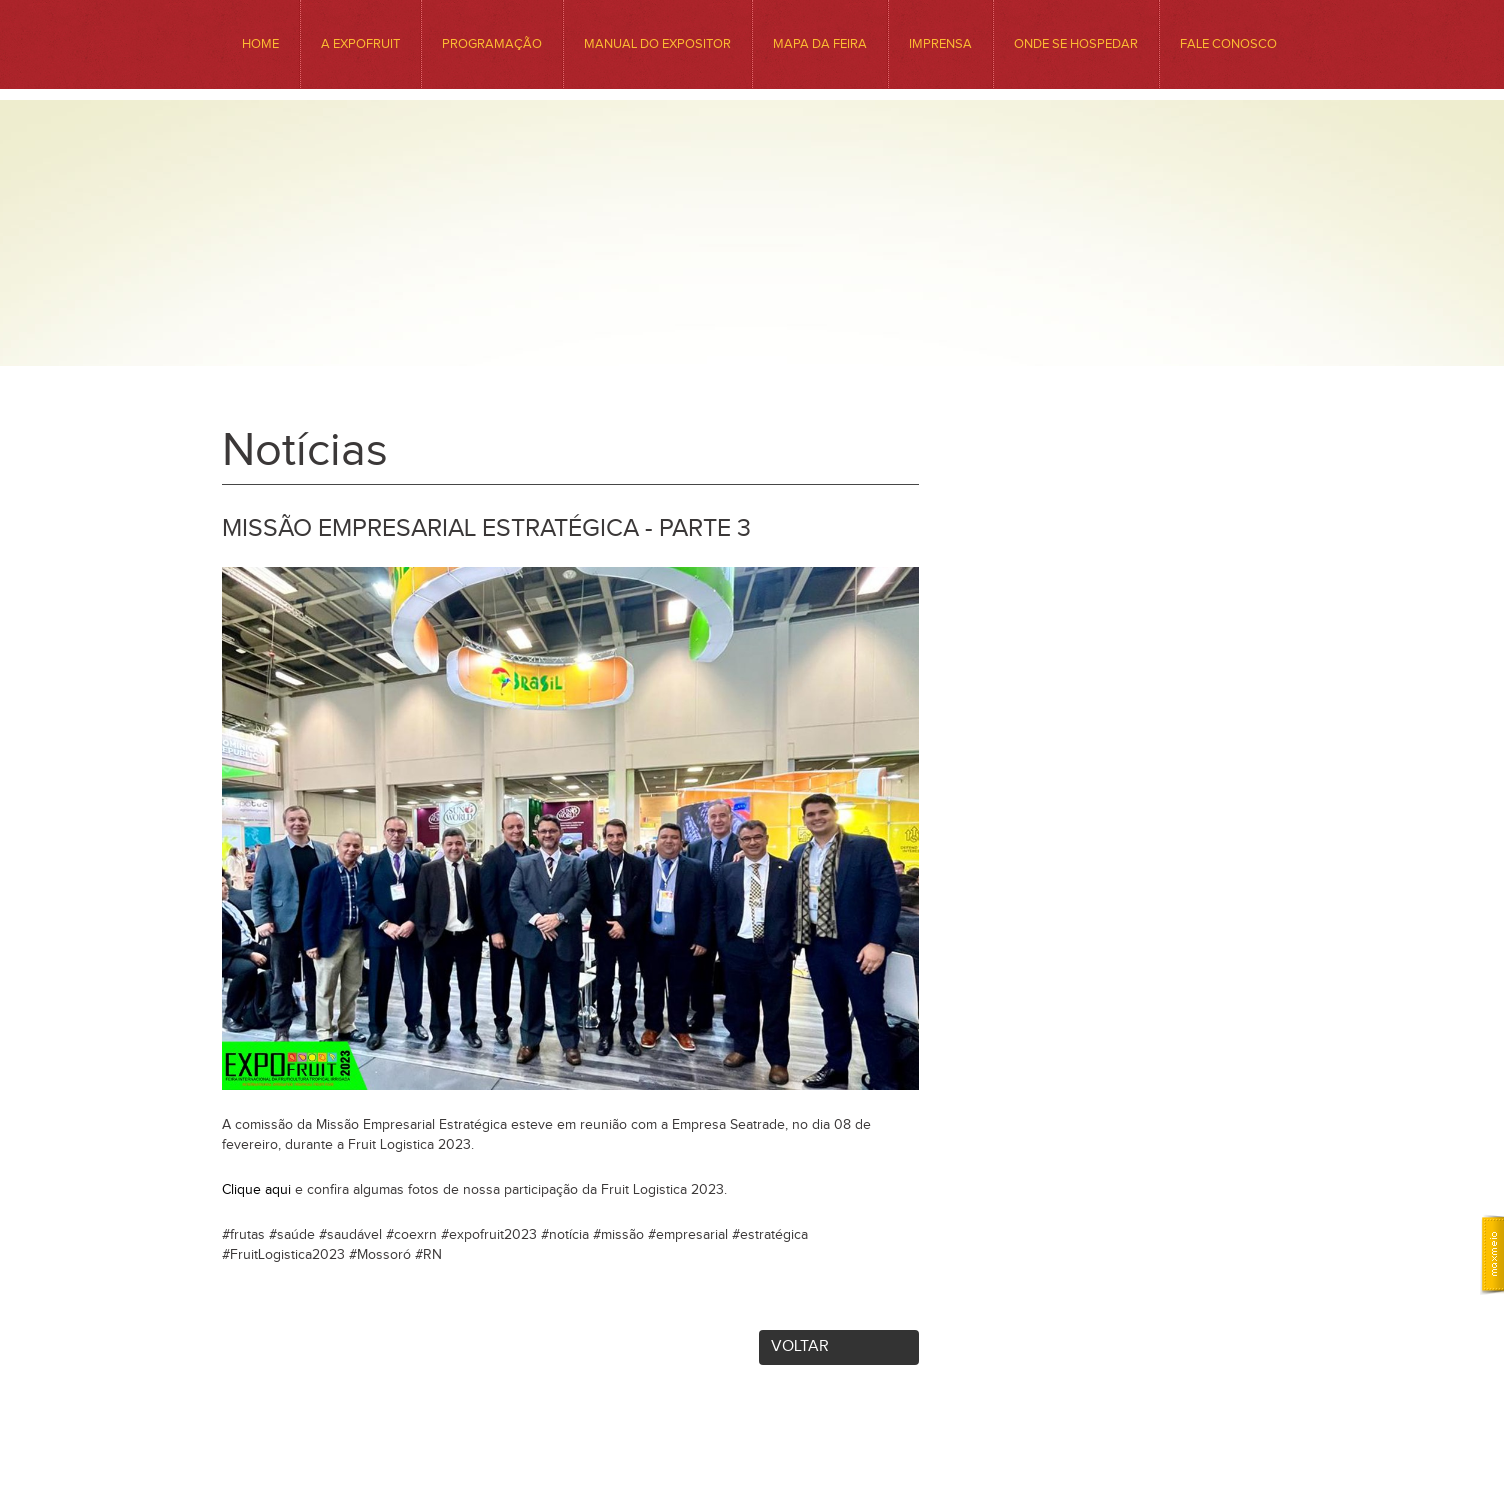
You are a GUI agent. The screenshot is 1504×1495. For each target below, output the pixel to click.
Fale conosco (1228, 44)
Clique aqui (256, 1190)
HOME (260, 44)
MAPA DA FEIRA (820, 44)
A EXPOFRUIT (360, 44)
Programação (492, 44)
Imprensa (940, 44)
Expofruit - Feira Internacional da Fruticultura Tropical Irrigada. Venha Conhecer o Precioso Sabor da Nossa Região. (752, 272)
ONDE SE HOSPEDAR (1076, 44)
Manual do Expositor (657, 44)
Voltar (800, 1346)
